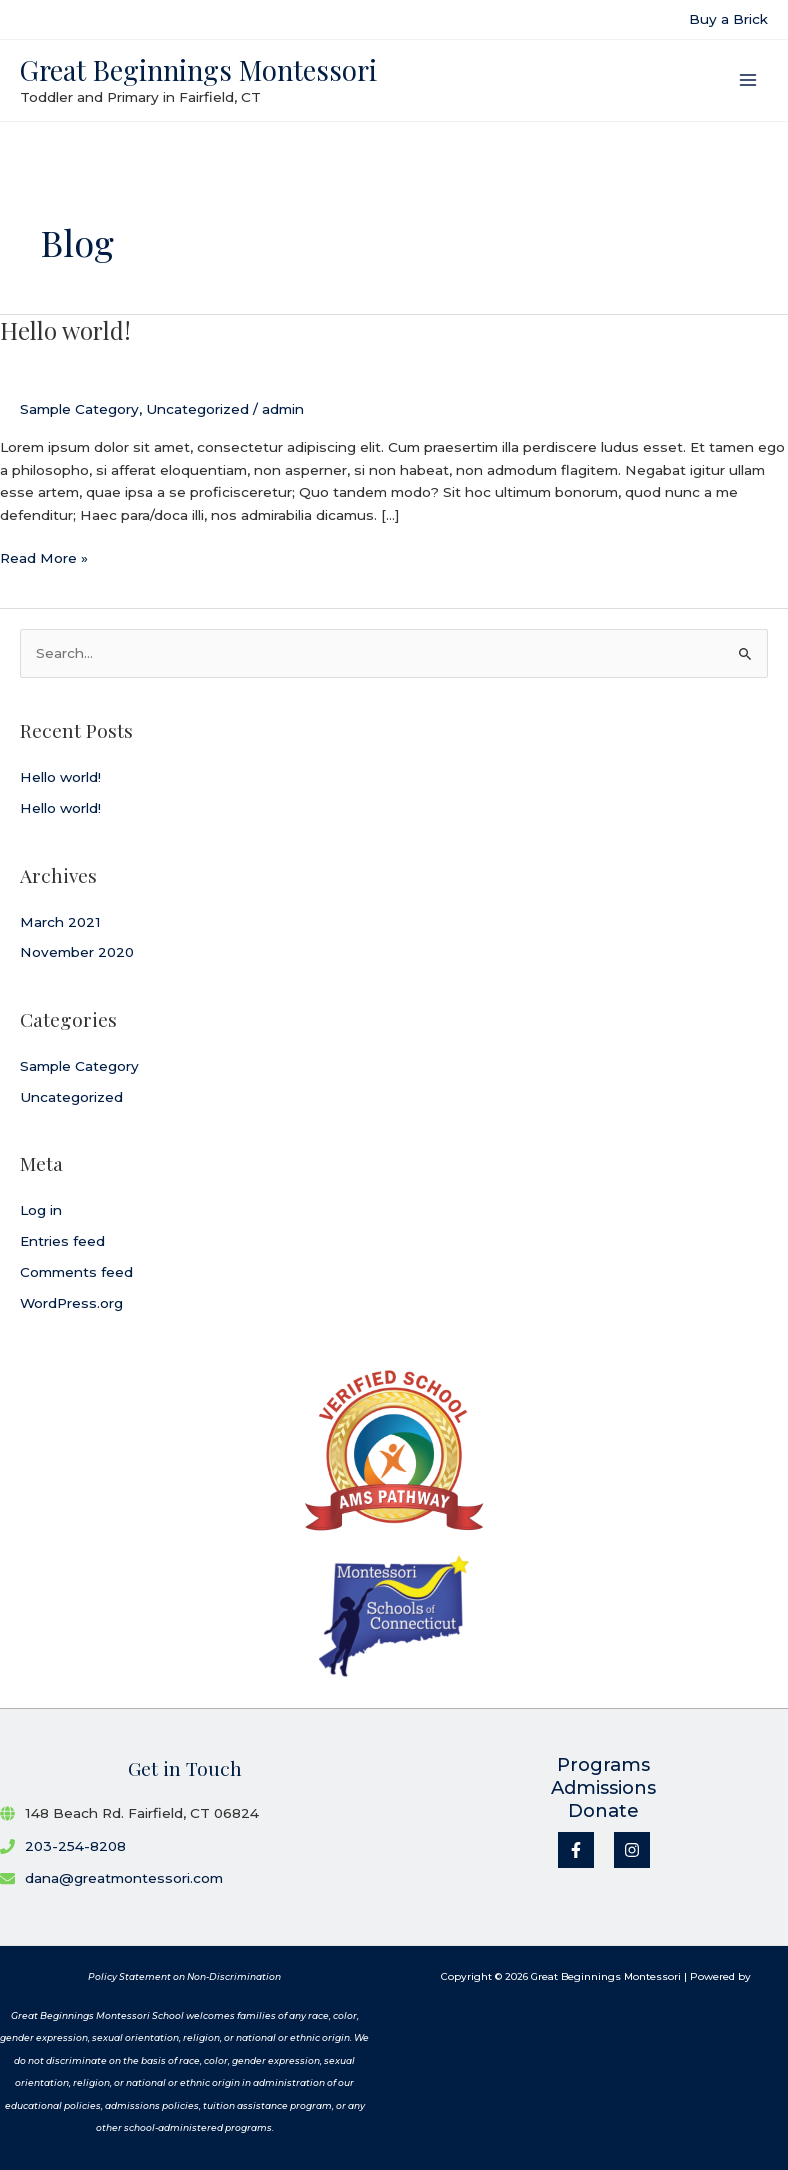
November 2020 (77, 952)
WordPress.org (71, 1303)
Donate (603, 1811)
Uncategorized (197, 409)
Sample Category (79, 409)
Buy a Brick (728, 19)
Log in (41, 1210)
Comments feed (76, 1272)
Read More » (44, 558)
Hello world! (65, 330)
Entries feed (62, 1241)
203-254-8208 (75, 1846)
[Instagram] (632, 1850)
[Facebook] (576, 1850)
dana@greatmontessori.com (124, 1878)
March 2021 (60, 922)
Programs (603, 1765)
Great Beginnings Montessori (198, 69)
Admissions (603, 1788)
